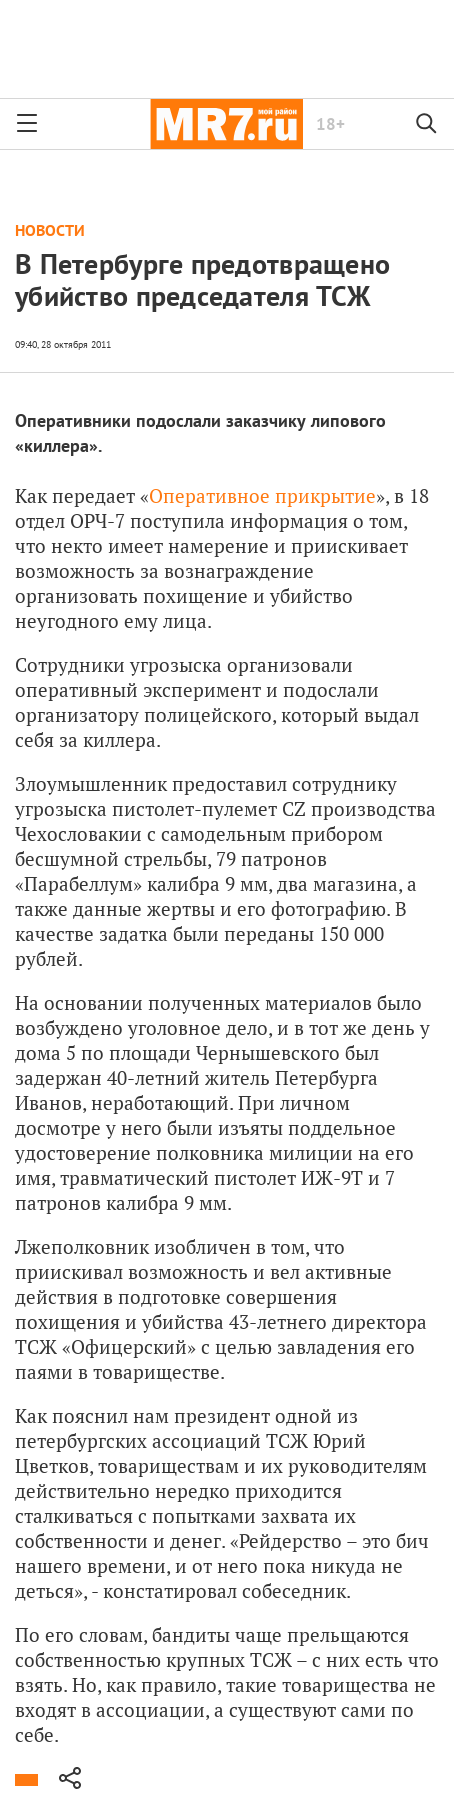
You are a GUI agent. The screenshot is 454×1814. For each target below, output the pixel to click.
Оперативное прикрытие (262, 495)
